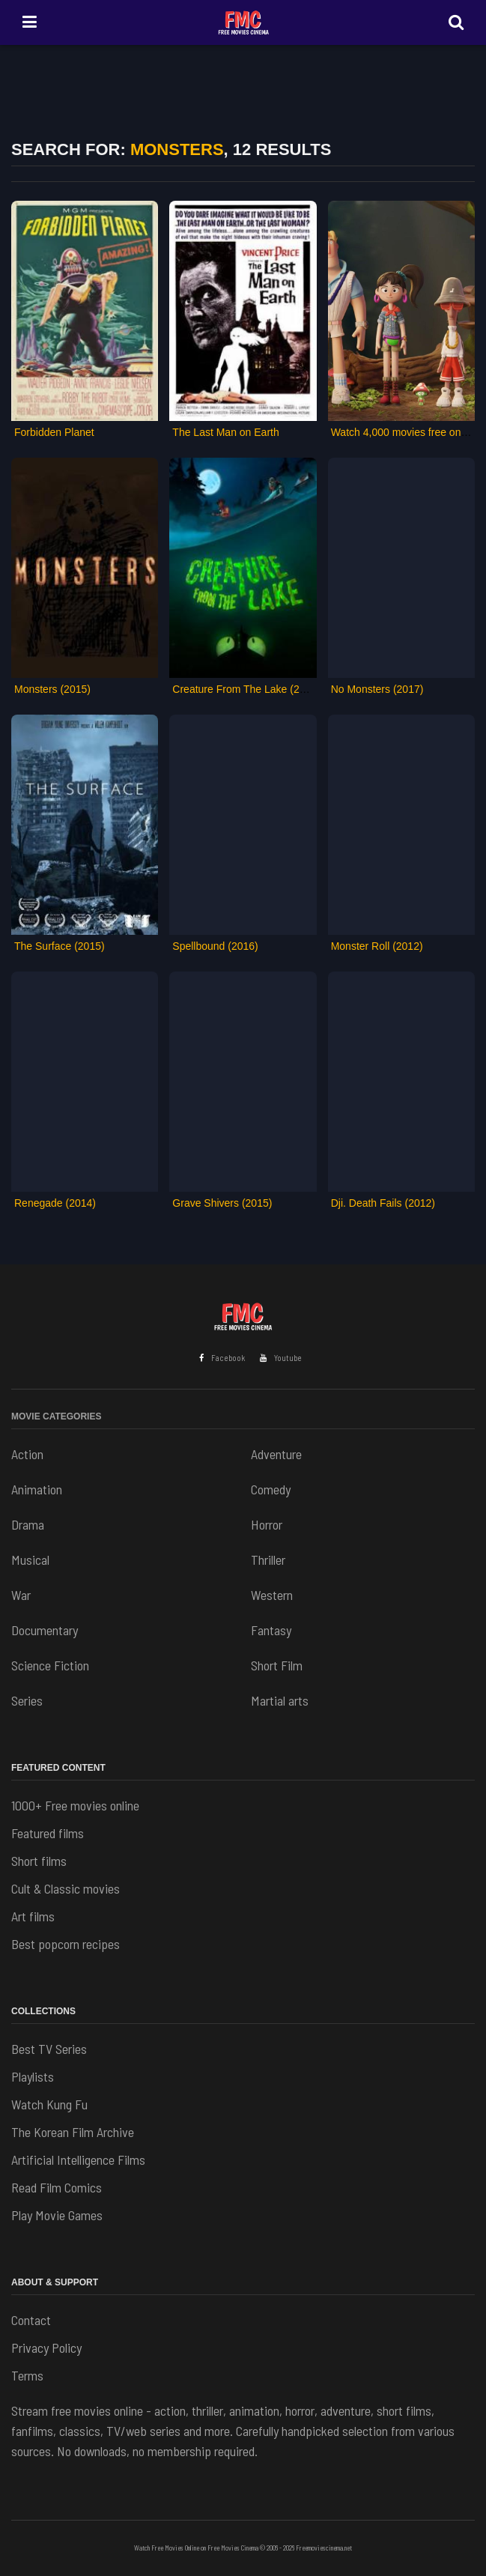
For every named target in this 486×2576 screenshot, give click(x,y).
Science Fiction (50, 1665)
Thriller (268, 1559)
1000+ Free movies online (75, 1805)
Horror (266, 1524)
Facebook (222, 1358)
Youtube (281, 1358)
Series (27, 1700)
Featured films (47, 1833)
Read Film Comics (56, 2187)
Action (27, 1454)
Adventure (276, 1454)
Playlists (32, 2076)
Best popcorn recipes (65, 1944)
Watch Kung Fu (49, 2104)
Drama (27, 1524)
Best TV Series (49, 2048)
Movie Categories (56, 1416)
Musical (30, 1559)
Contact (31, 2320)
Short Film (277, 1665)
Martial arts (280, 1700)
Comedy (271, 1489)
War (21, 1594)
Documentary (44, 1630)
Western (272, 1594)
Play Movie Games (57, 2215)
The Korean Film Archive (72, 2132)
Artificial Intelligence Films (78, 2159)
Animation (36, 1489)
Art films (33, 1916)
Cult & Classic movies (65, 1888)
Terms (27, 2375)
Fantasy (271, 1630)
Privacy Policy (46, 2347)
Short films (39, 1860)
